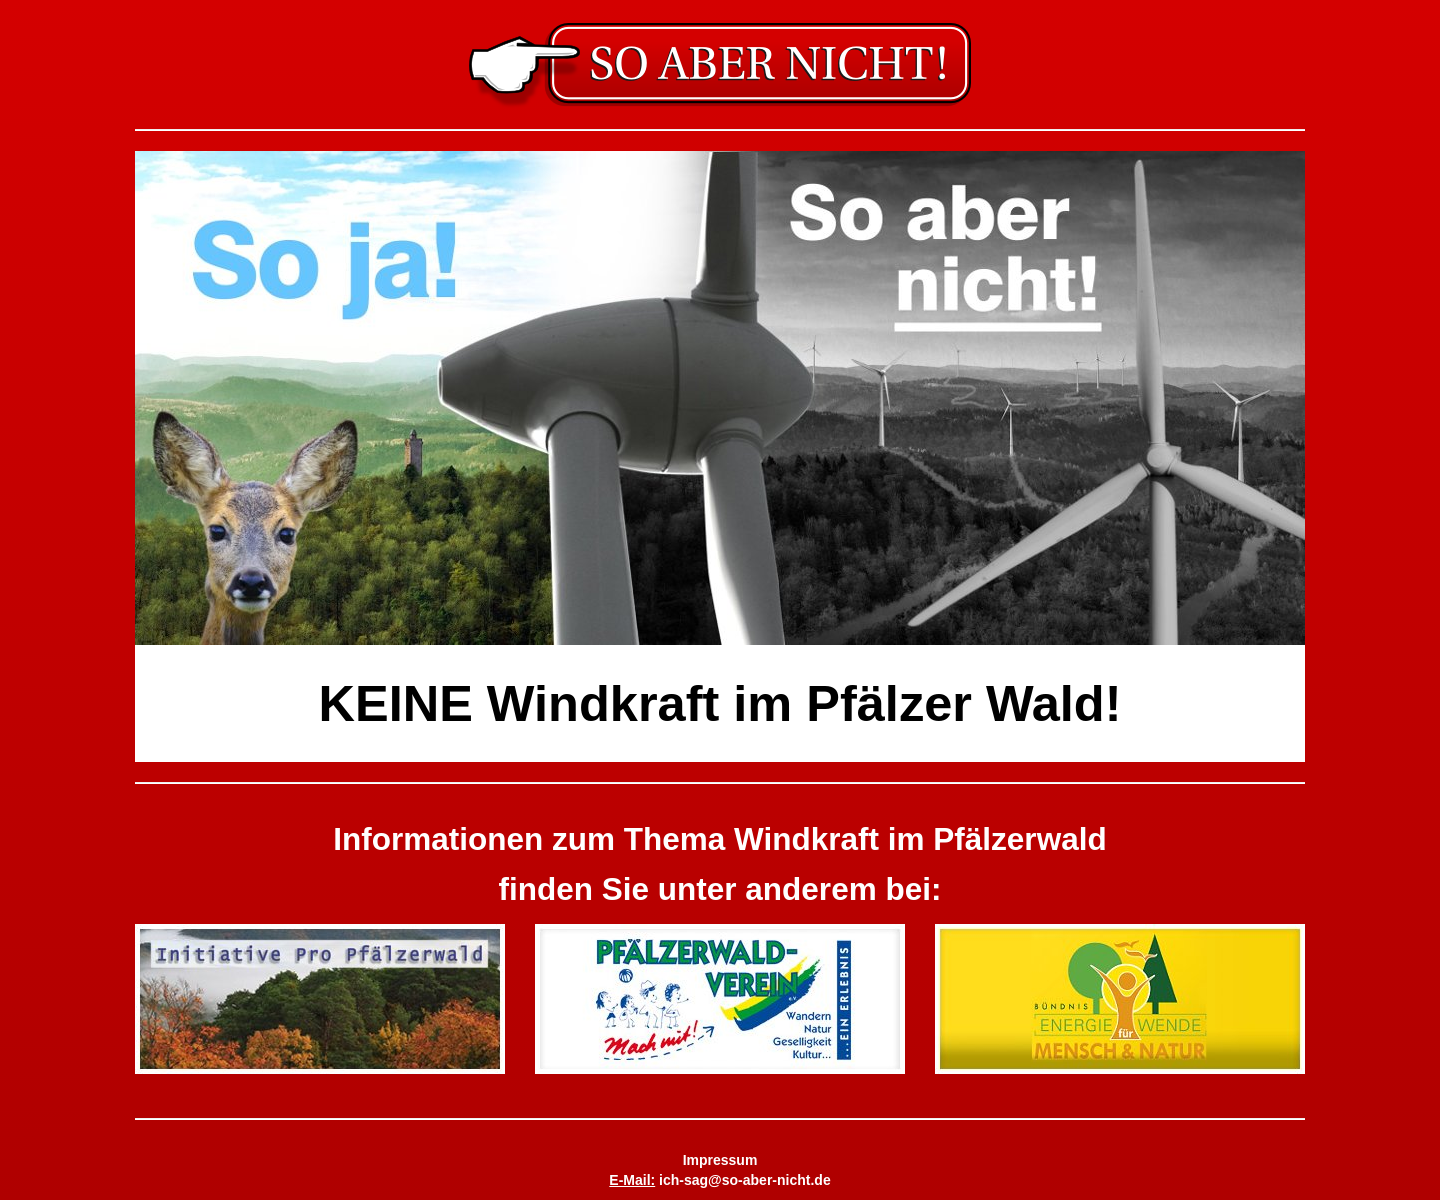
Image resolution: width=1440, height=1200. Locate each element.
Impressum (720, 1160)
